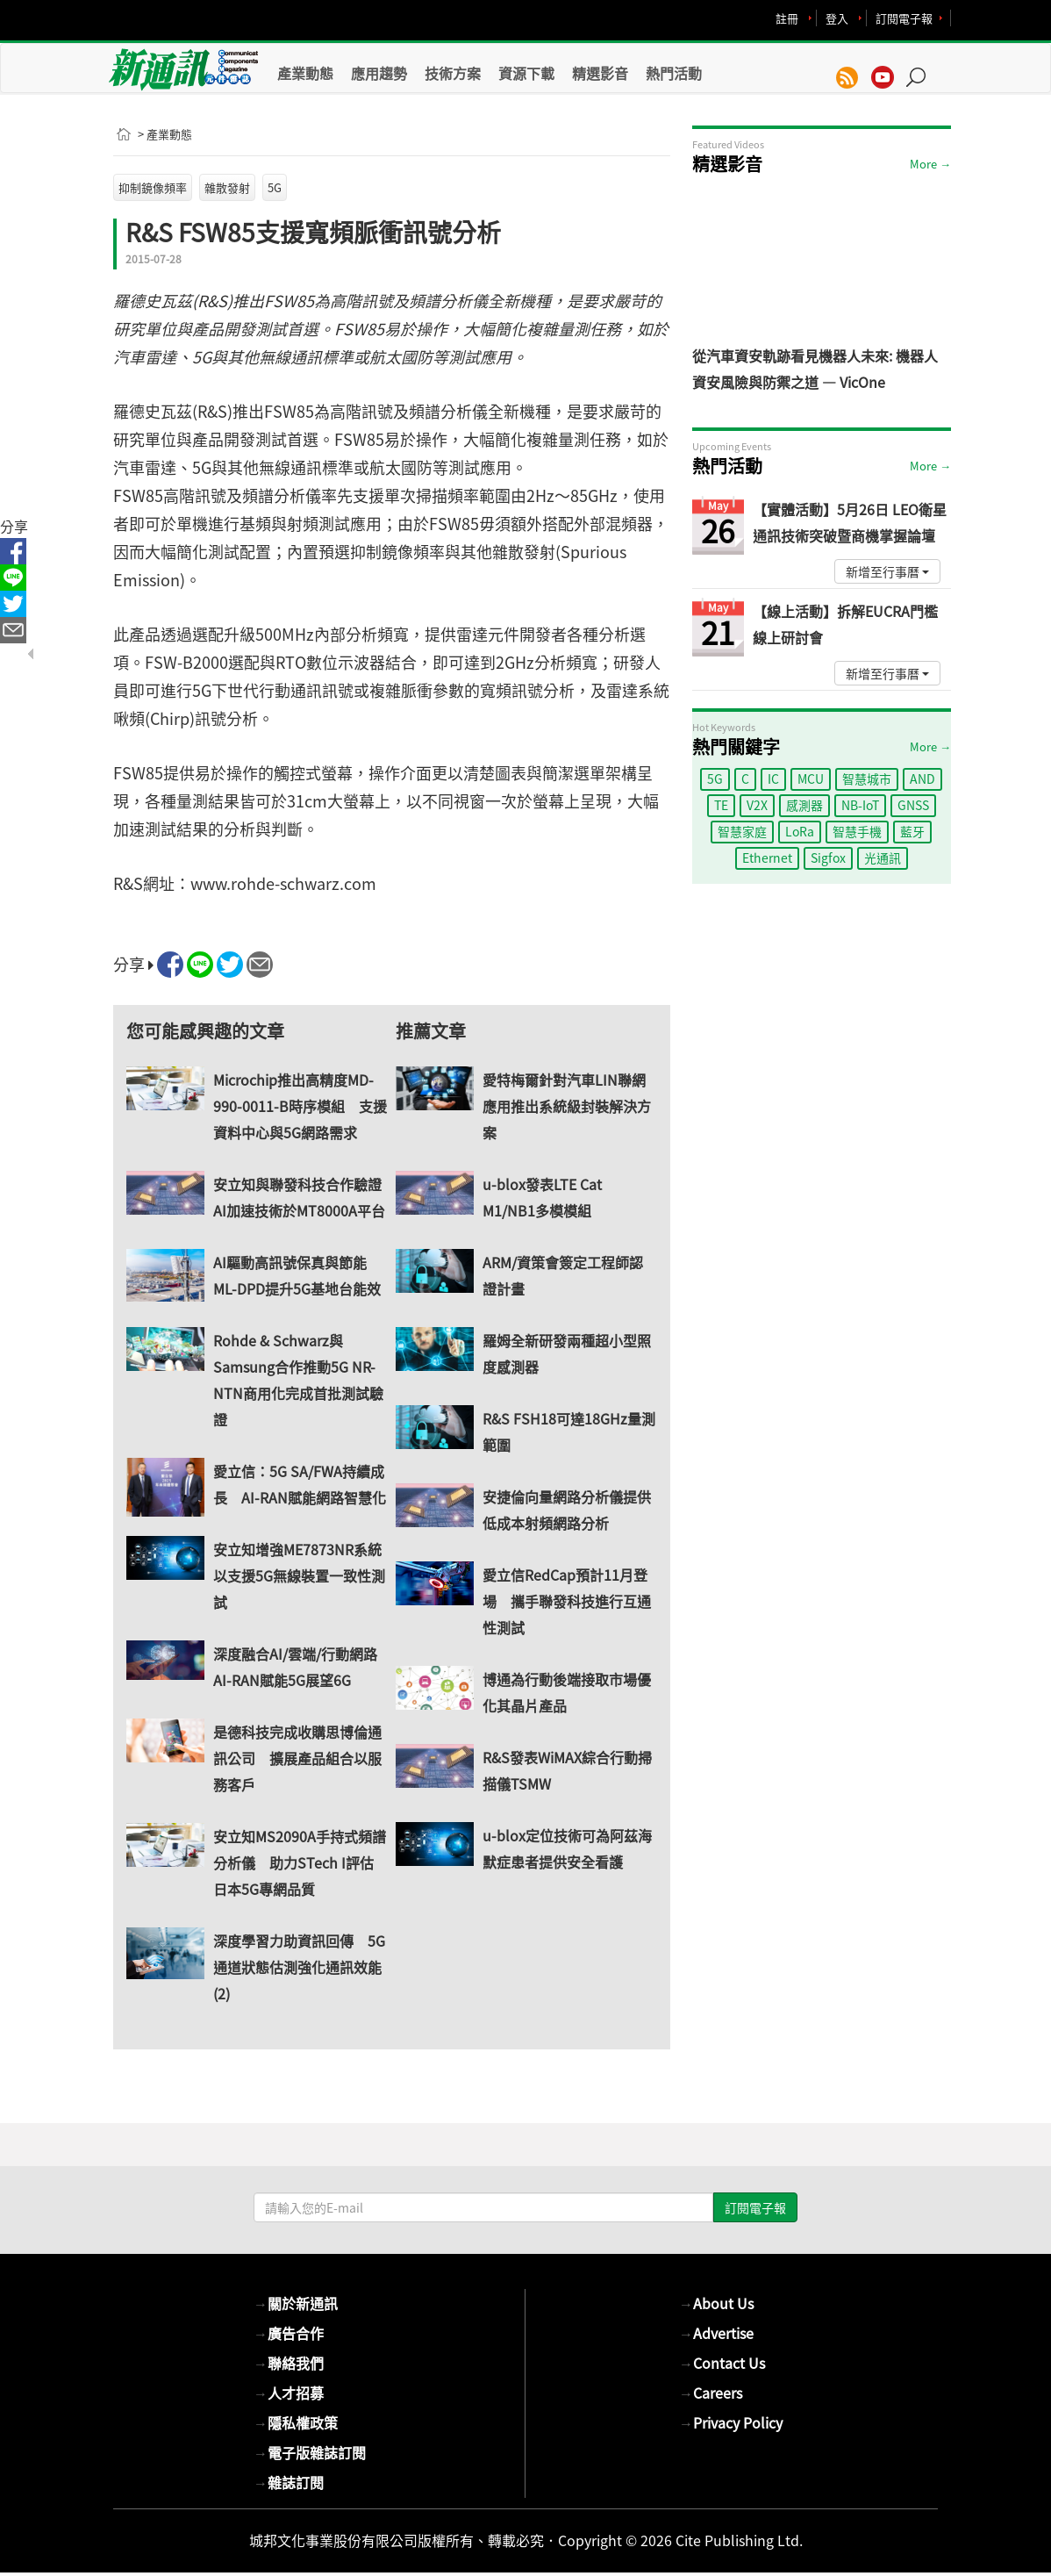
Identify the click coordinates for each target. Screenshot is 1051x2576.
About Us (716, 2303)
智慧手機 (857, 831)
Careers (710, 2392)
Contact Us (722, 2362)
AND (922, 778)
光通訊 (882, 857)
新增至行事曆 (887, 571)
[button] (922, 68)
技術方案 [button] (453, 72)
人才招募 (289, 2392)
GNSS (913, 805)
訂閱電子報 (904, 18)
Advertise (716, 2332)
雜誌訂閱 (289, 2482)
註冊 (787, 18)
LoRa (799, 831)
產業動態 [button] (305, 72)
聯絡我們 (289, 2362)
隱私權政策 (296, 2422)
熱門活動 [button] (674, 72)
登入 (837, 18)
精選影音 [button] (600, 72)
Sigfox (828, 857)
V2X (757, 805)
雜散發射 (227, 187)
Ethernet (767, 857)
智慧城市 (866, 778)
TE (721, 805)
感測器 (804, 805)
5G (275, 187)
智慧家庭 (742, 831)
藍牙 (912, 831)
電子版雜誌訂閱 (310, 2452)
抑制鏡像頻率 (152, 187)
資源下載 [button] (526, 72)
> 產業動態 (165, 134)
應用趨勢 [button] (379, 72)
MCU (810, 778)
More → (930, 163)
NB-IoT (860, 805)
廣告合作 (289, 2332)
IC (773, 778)
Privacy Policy (731, 2422)
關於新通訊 (296, 2303)
